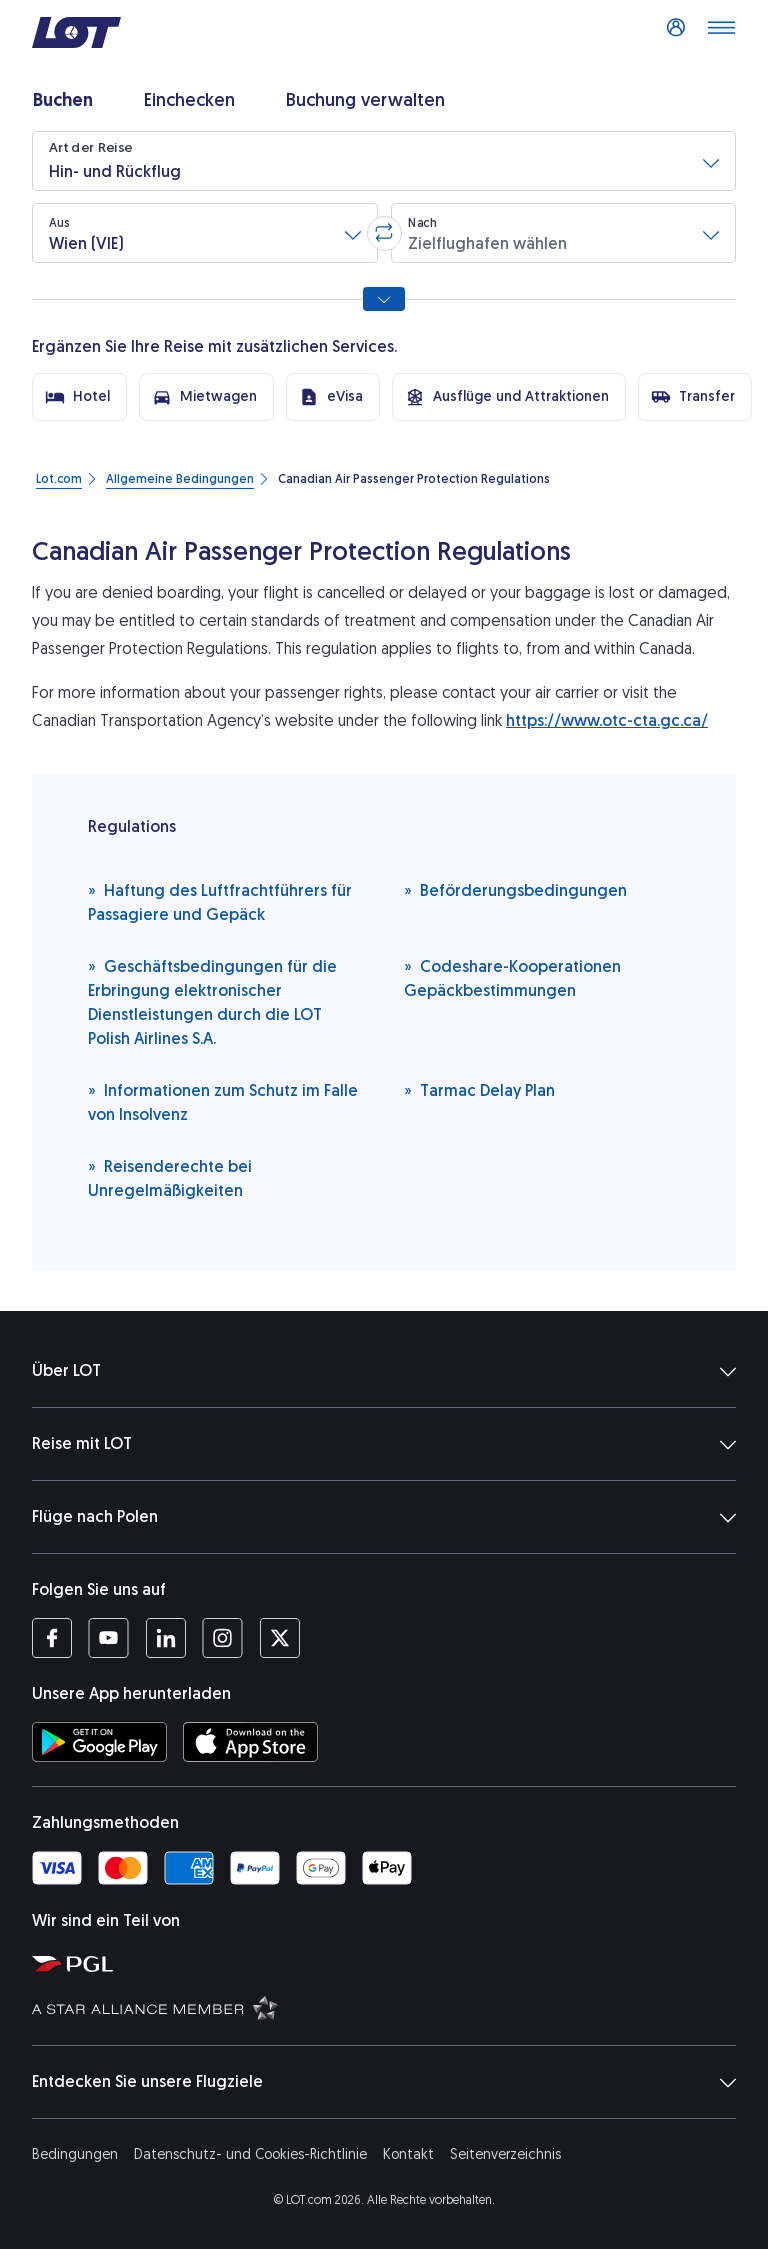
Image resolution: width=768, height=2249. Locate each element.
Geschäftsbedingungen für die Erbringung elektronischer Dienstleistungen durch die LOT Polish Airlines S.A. (212, 1001)
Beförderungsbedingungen (515, 889)
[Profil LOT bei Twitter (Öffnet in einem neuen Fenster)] (279, 1638)
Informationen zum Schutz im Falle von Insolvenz (223, 1101)
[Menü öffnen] (721, 33)
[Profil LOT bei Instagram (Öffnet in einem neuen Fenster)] (222, 1638)
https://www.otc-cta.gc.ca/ (607, 720)
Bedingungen (75, 2154)
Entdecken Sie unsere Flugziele (384, 2082)
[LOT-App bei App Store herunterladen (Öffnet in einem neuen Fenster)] (250, 1742)
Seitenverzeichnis (505, 2154)
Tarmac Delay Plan (479, 1089)
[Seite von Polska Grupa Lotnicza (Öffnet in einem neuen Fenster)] (392, 1963)
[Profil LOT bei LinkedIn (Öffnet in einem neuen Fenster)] (165, 1638)
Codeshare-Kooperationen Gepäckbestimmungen (512, 977)
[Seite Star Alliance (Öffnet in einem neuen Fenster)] (392, 2007)
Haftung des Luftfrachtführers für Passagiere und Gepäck (220, 901)
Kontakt (408, 2154)
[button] (384, 161)
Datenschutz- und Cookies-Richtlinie (250, 2154)
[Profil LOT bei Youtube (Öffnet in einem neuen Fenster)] (108, 1638)
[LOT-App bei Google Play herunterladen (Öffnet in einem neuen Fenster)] (99, 1742)
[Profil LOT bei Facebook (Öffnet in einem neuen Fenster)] (52, 1638)
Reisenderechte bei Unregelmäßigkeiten (170, 1177)
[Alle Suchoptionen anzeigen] (384, 299)
